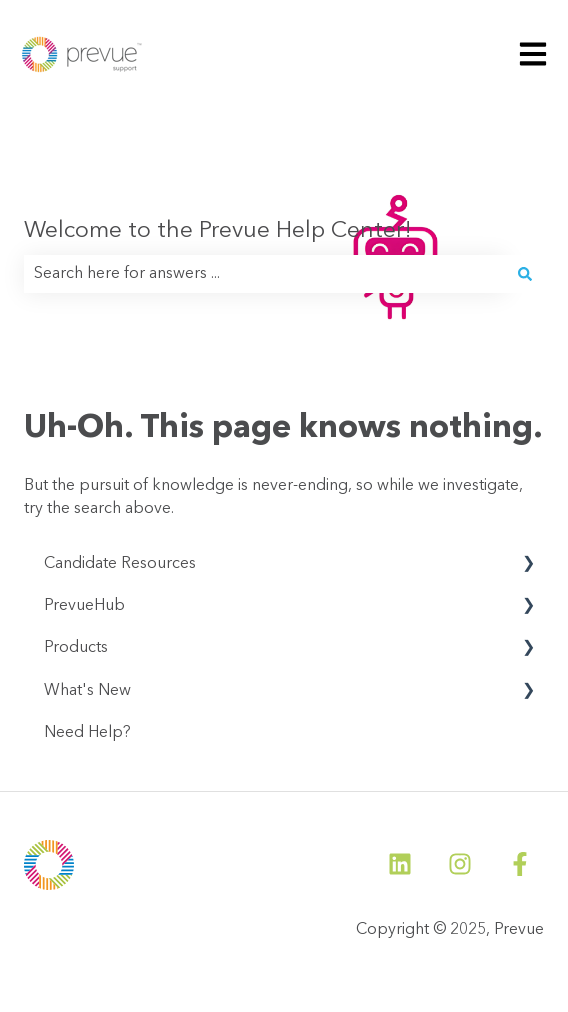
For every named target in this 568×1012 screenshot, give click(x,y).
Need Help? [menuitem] (87, 733)
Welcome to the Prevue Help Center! (218, 231)
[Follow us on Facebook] (520, 864)
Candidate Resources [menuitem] (120, 564)
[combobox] (265, 274)
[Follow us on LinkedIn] (400, 864)
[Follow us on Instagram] (460, 864)
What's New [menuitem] (87, 691)
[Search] (525, 274)
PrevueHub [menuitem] (84, 606)
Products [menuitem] (76, 648)
